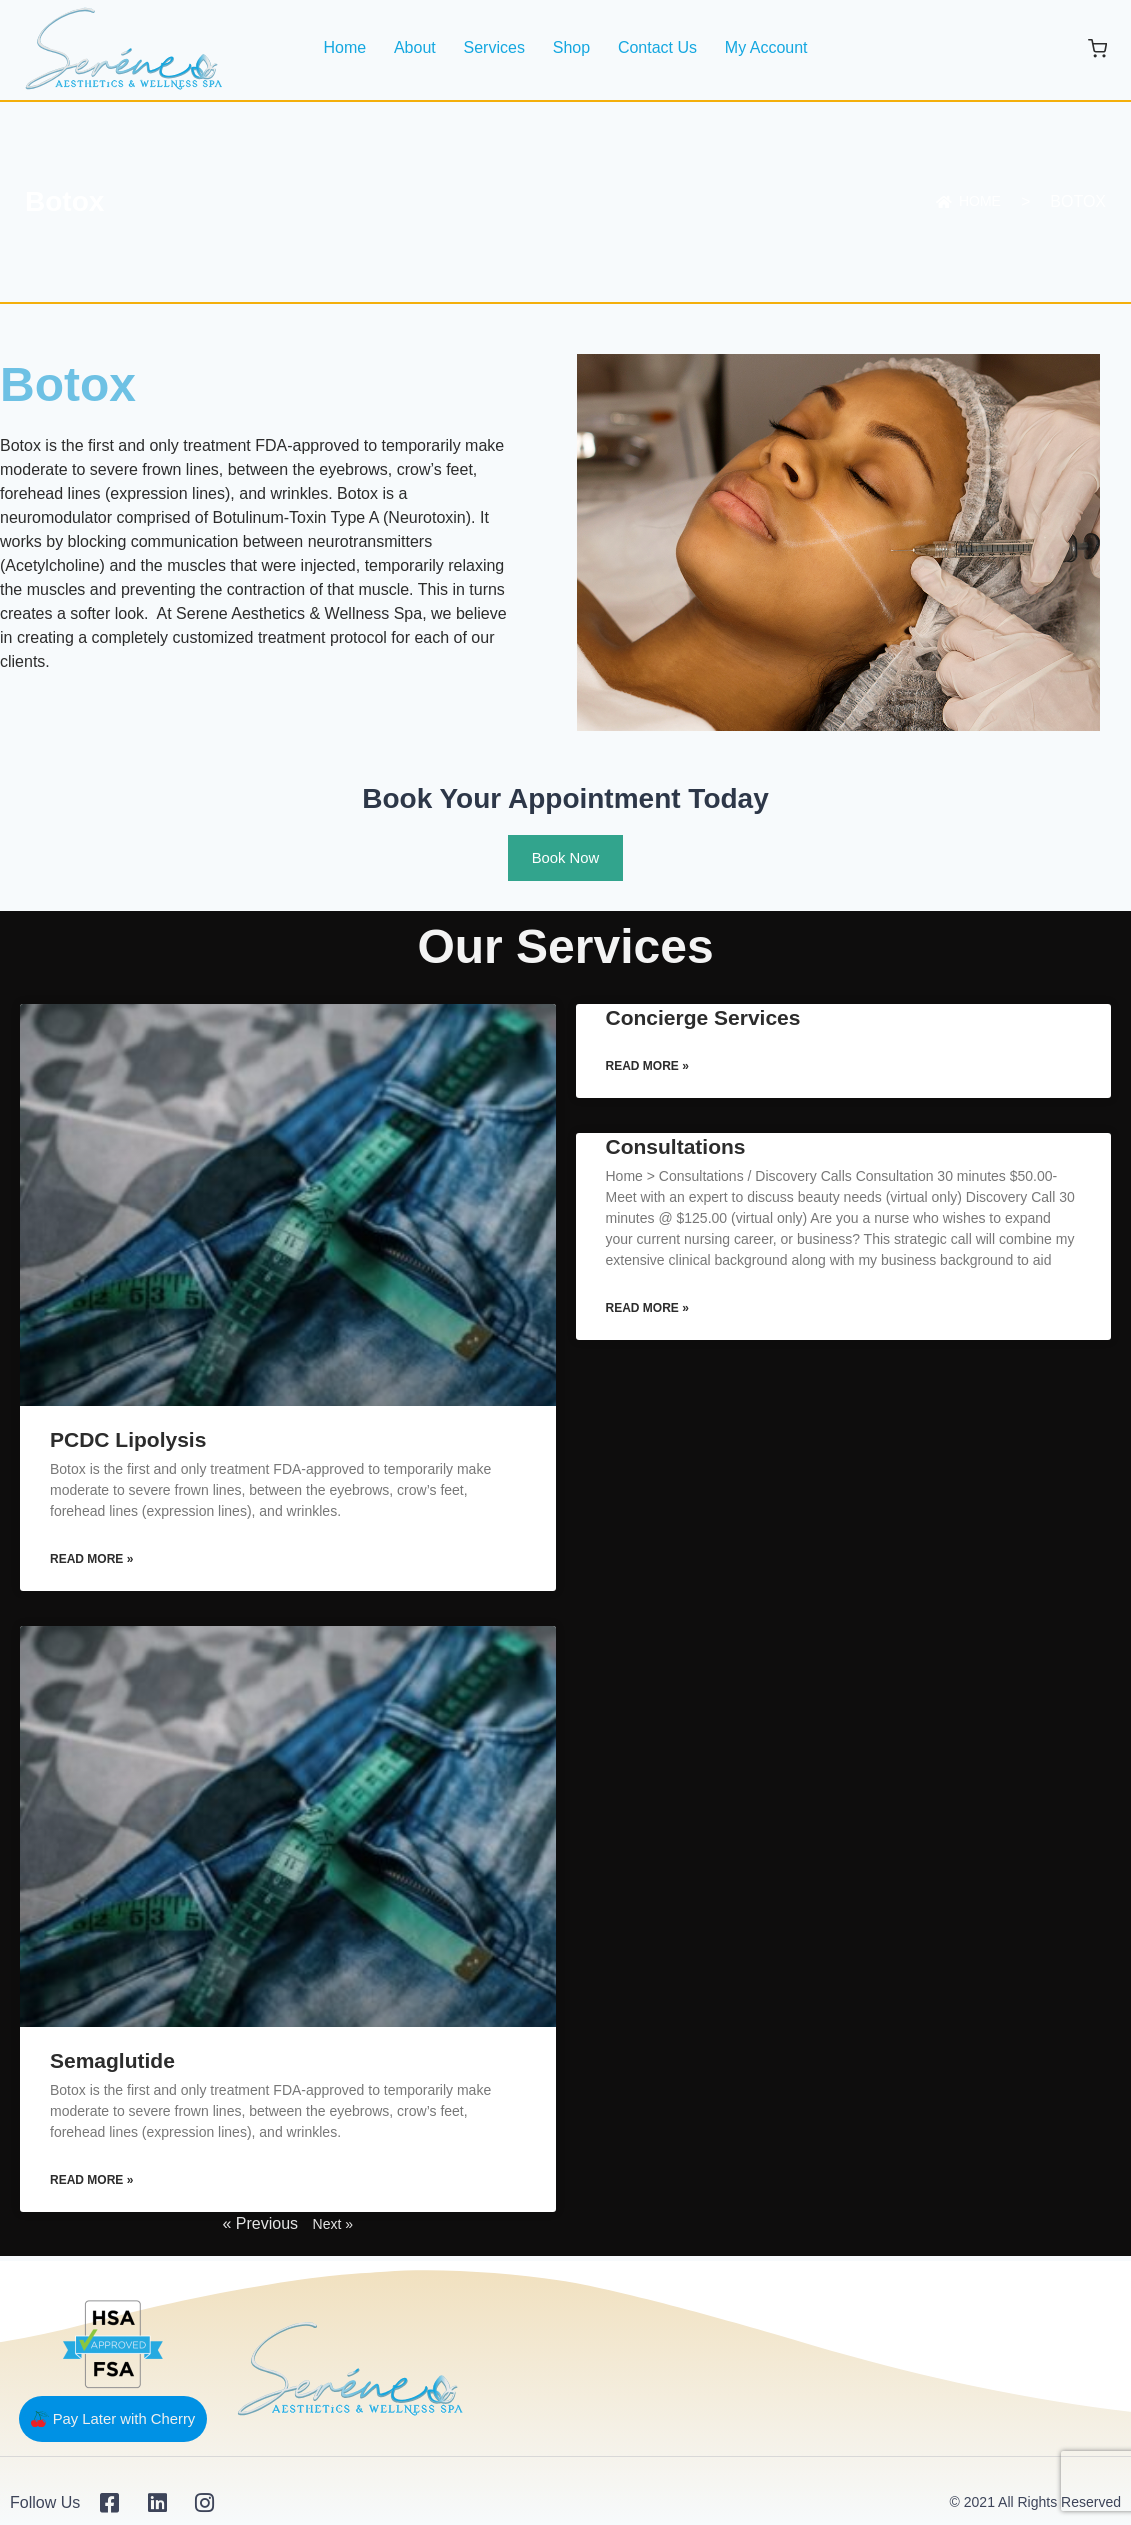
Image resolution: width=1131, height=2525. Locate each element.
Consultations (676, 1149)
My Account (766, 47)
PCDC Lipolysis (128, 1440)
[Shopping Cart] (1097, 48)
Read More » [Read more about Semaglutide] (91, 2184)
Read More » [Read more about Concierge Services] (647, 1069)
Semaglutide (112, 2063)
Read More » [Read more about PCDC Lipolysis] (91, 1561)
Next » (333, 2227)
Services (494, 47)
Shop (571, 47)
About (415, 47)
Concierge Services (703, 1019)
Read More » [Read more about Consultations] (647, 1312)
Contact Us (657, 47)
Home (344, 47)
